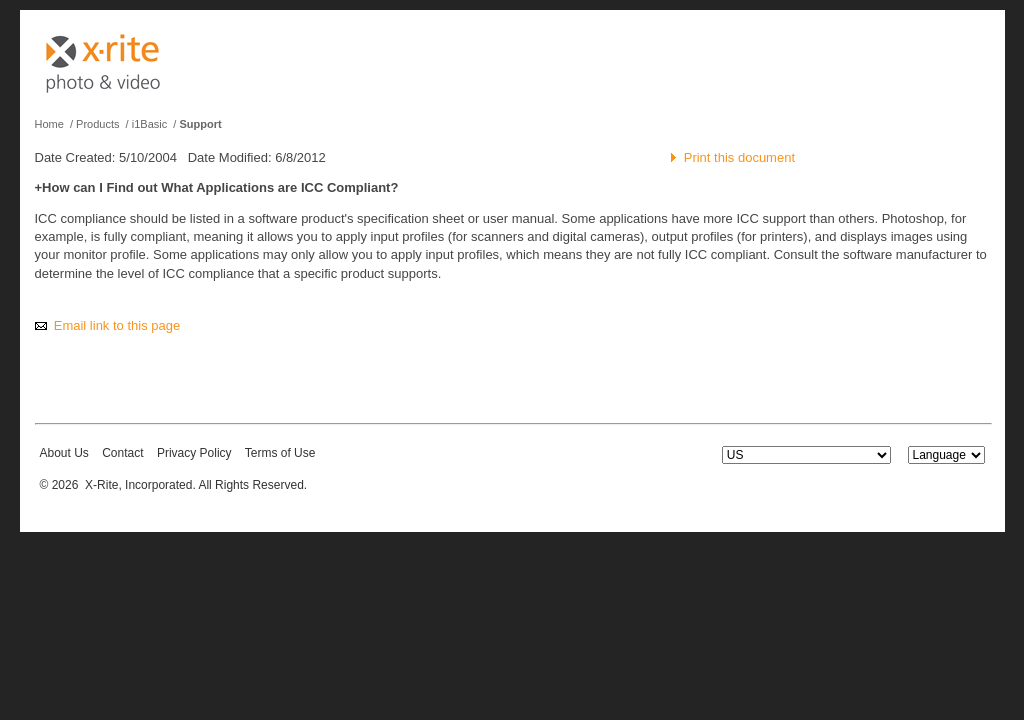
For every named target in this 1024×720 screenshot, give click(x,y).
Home (49, 124)
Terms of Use (280, 453)
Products (97, 124)
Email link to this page (117, 325)
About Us (64, 453)
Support (200, 124)
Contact (122, 453)
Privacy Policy (194, 453)
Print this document (739, 157)
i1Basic (149, 124)
